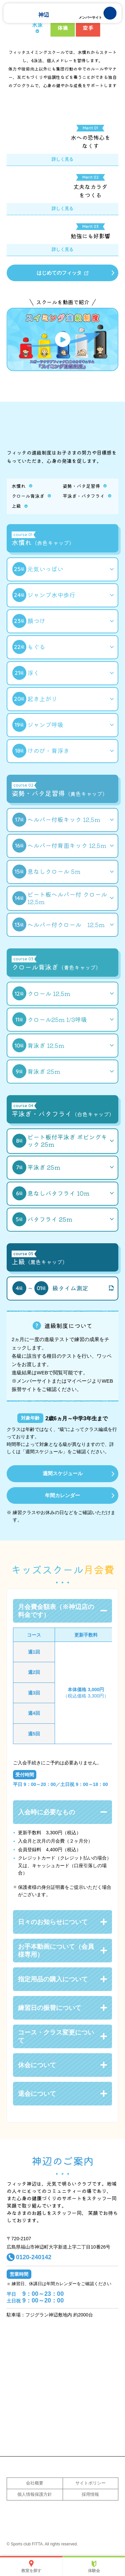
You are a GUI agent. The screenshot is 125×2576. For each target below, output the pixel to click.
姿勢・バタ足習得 (81, 486)
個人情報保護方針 (34, 2494)
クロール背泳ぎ (28, 496)
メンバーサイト (90, 17)
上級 (16, 506)
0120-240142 (33, 2257)
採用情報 (90, 2494)
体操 (62, 28)
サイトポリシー (90, 2482)
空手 (88, 28)
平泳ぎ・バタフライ (84, 496)
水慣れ (19, 486)
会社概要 (34, 2482)
